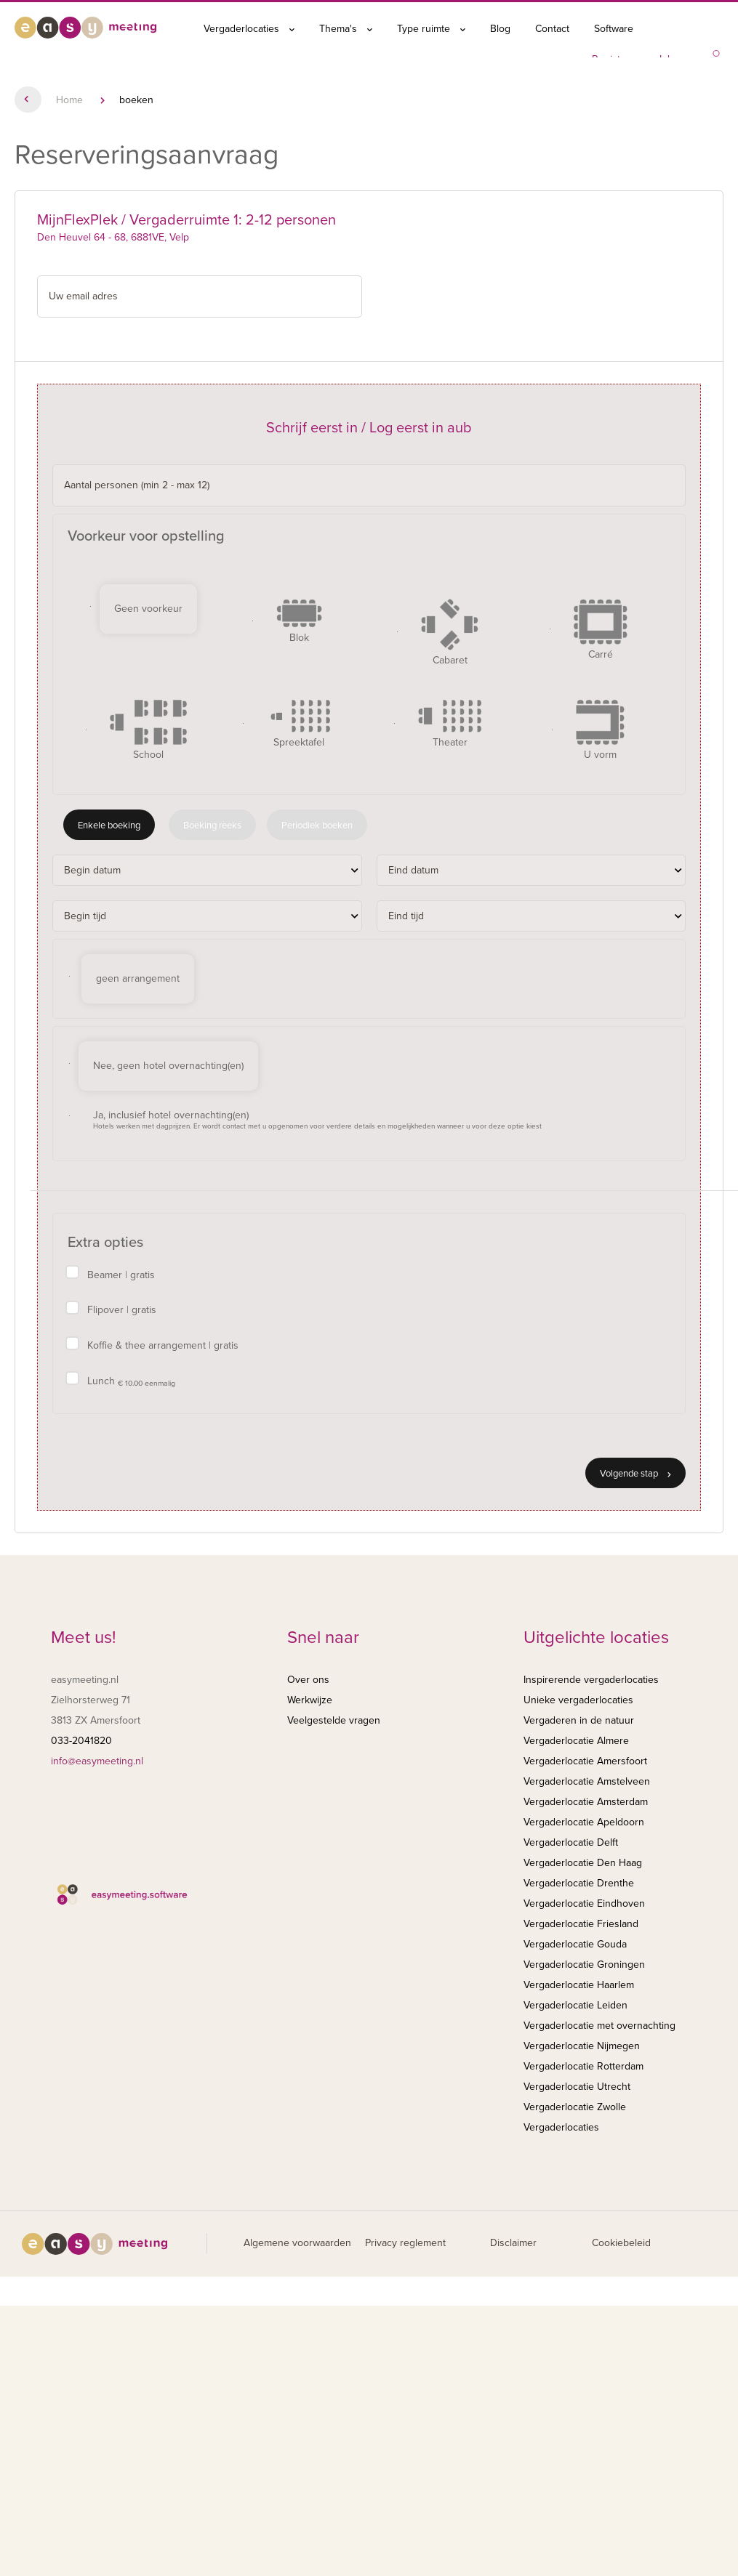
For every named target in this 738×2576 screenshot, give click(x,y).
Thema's (345, 29)
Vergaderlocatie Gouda (575, 1944)
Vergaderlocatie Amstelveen (587, 1781)
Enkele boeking (109, 825)
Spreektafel (299, 724)
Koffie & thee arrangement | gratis (162, 1345)
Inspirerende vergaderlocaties (591, 1679)
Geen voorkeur (148, 608)
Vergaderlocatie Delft (571, 1842)
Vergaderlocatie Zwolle (575, 2107)
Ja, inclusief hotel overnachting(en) (317, 1120)
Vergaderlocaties (249, 29)
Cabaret (449, 632)
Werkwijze (309, 1700)
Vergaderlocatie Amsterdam (586, 1802)
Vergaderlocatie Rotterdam (583, 2066)
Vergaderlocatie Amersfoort (585, 1761)
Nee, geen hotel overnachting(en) (168, 1065)
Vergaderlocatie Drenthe (579, 1883)
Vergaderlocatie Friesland (581, 1924)
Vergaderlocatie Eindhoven (584, 1903)
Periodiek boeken (317, 825)
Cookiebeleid (621, 2243)
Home (69, 100)
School (148, 730)
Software (613, 29)
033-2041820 (81, 1741)
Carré (600, 630)
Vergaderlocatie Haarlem (579, 1985)
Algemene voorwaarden (297, 2243)
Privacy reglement (405, 2243)
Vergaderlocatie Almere (576, 1741)
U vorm (600, 730)
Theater (450, 724)
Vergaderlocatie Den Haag (583, 1863)
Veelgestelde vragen (333, 1720)
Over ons (308, 1679)
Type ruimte (431, 29)
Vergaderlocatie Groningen (584, 1964)
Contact (552, 29)
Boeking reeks (212, 825)
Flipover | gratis (121, 1310)
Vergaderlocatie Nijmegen (582, 2046)
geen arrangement (138, 978)
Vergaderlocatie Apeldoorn (584, 1822)
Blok (299, 621)
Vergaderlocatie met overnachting (599, 2025)
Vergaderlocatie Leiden (575, 2005)
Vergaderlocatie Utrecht (577, 2086)
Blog (500, 29)
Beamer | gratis (121, 1275)
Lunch (131, 1382)
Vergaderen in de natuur (579, 1720)
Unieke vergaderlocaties (578, 1700)
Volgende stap (635, 1473)
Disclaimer (513, 2243)
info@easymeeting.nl (97, 1761)
